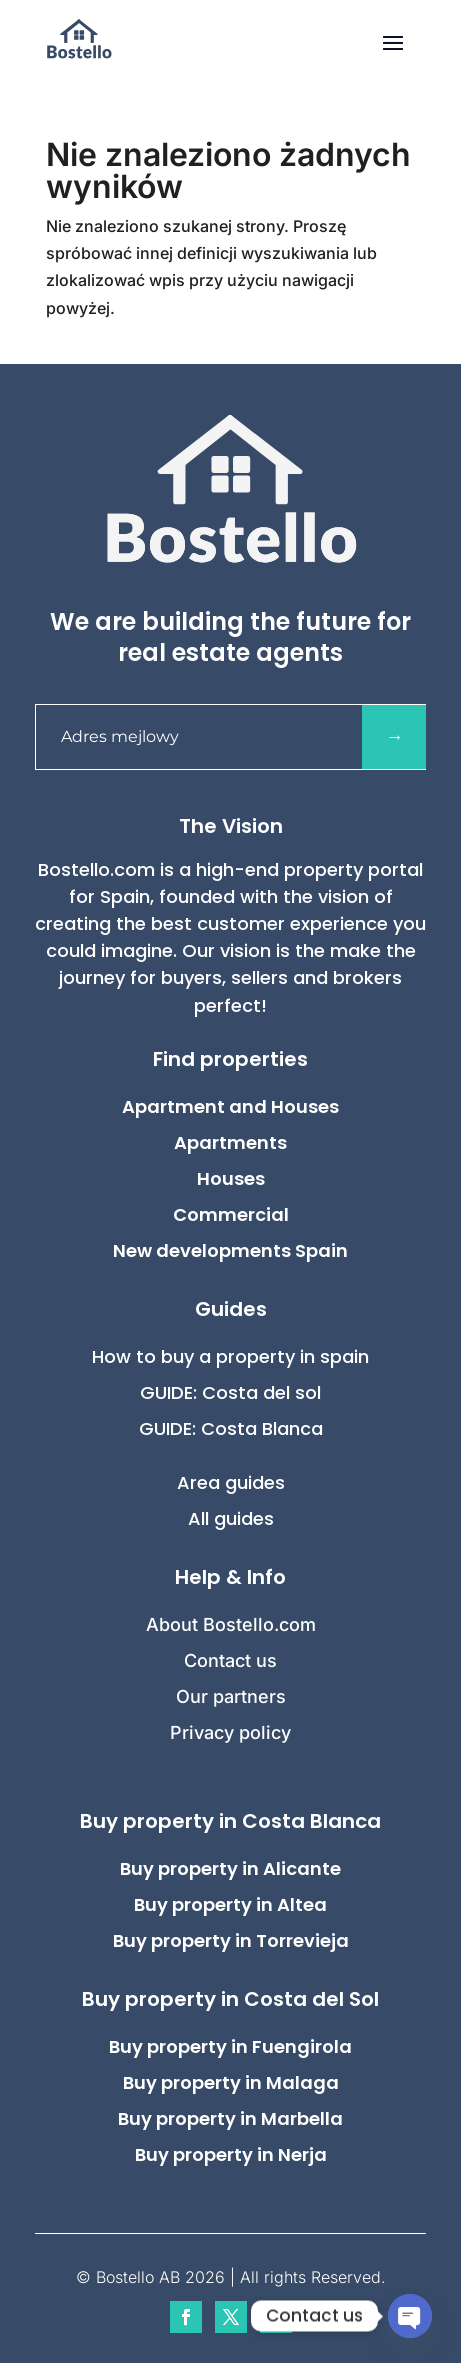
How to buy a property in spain (230, 1356)
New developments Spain (230, 1250)
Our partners (231, 1696)
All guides (231, 1518)
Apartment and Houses (230, 1106)
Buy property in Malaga (231, 2082)
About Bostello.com (231, 1624)
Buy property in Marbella (230, 2118)
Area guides (231, 1482)
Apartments (230, 1142)
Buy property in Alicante (230, 1868)
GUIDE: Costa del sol (230, 1392)
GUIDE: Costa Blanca (231, 1428)
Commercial (231, 1214)
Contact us (230, 1660)
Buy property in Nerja (231, 2154)
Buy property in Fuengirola (230, 2046)
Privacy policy (230, 1732)
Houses (231, 1178)
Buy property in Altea (230, 1904)
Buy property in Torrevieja (231, 1940)
